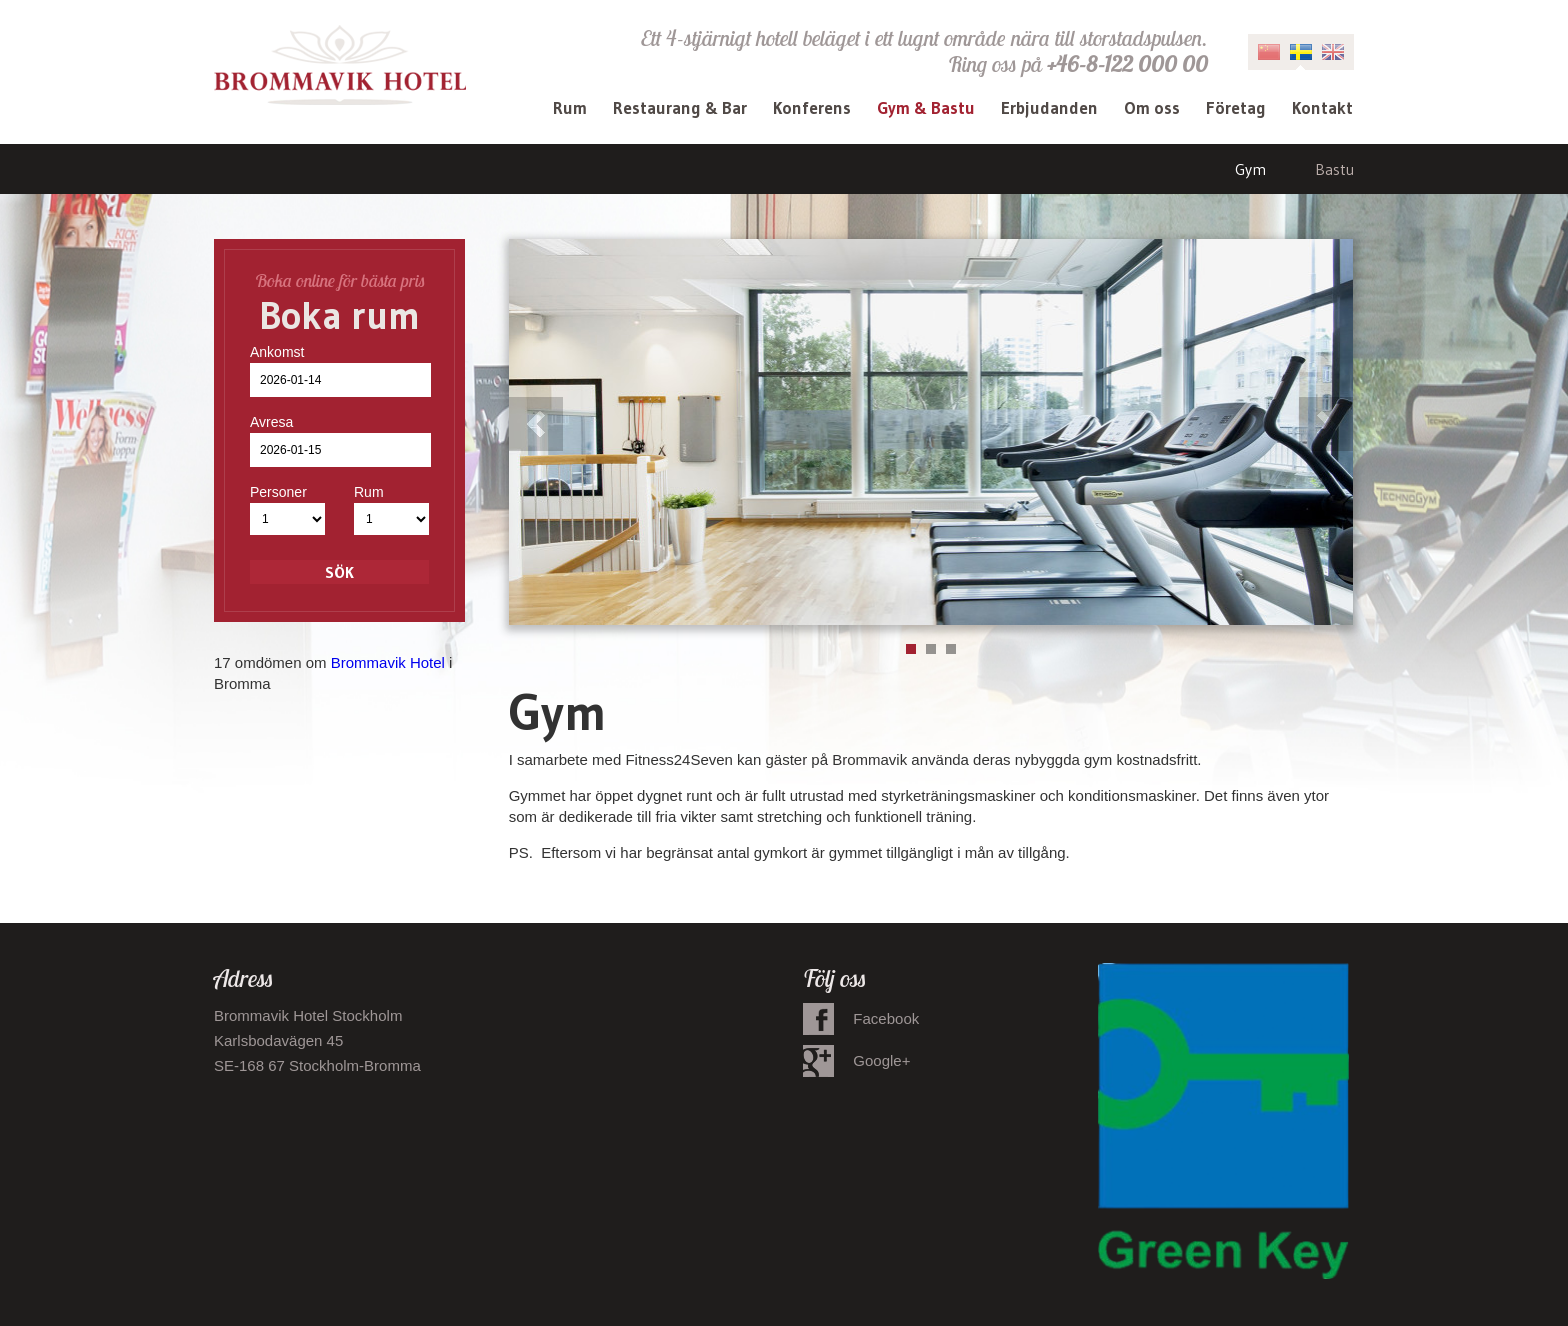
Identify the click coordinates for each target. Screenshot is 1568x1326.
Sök (339, 572)
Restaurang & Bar (680, 107)
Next (1326, 424)
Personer (278, 492)
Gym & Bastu (926, 107)
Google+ (881, 1060)
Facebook (886, 1018)
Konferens (812, 107)
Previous (536, 424)
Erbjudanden (1049, 107)
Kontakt (1322, 107)
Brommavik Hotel (388, 662)
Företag (1236, 107)
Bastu (1334, 169)
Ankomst (277, 352)
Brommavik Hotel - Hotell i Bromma (340, 65)
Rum (570, 107)
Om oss (1152, 107)
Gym (1250, 169)
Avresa (271, 422)
